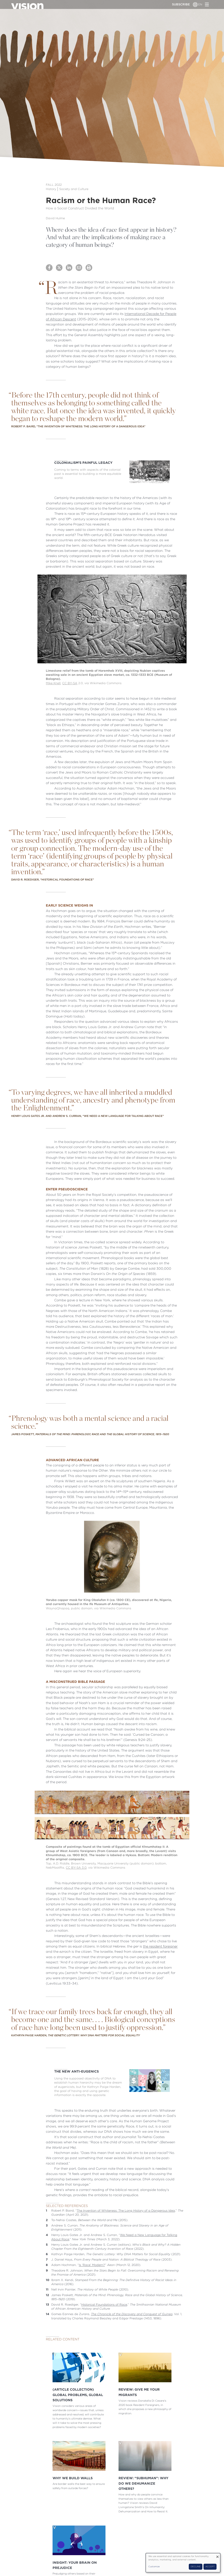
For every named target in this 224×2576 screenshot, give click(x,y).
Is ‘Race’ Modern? (92, 2265)
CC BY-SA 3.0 (76, 1867)
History (51, 189)
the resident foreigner (160, 1946)
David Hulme (55, 218)
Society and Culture (73, 189)
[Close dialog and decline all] (217, 2555)
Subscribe (181, 4)
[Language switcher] (195, 4)
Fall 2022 (54, 184)
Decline (196, 2566)
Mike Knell (53, 683)
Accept (210, 2566)
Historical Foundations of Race (104, 2304)
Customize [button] (154, 2566)
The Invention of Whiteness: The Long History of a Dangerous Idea (126, 2210)
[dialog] (183, 2562)
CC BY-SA (69, 683)
